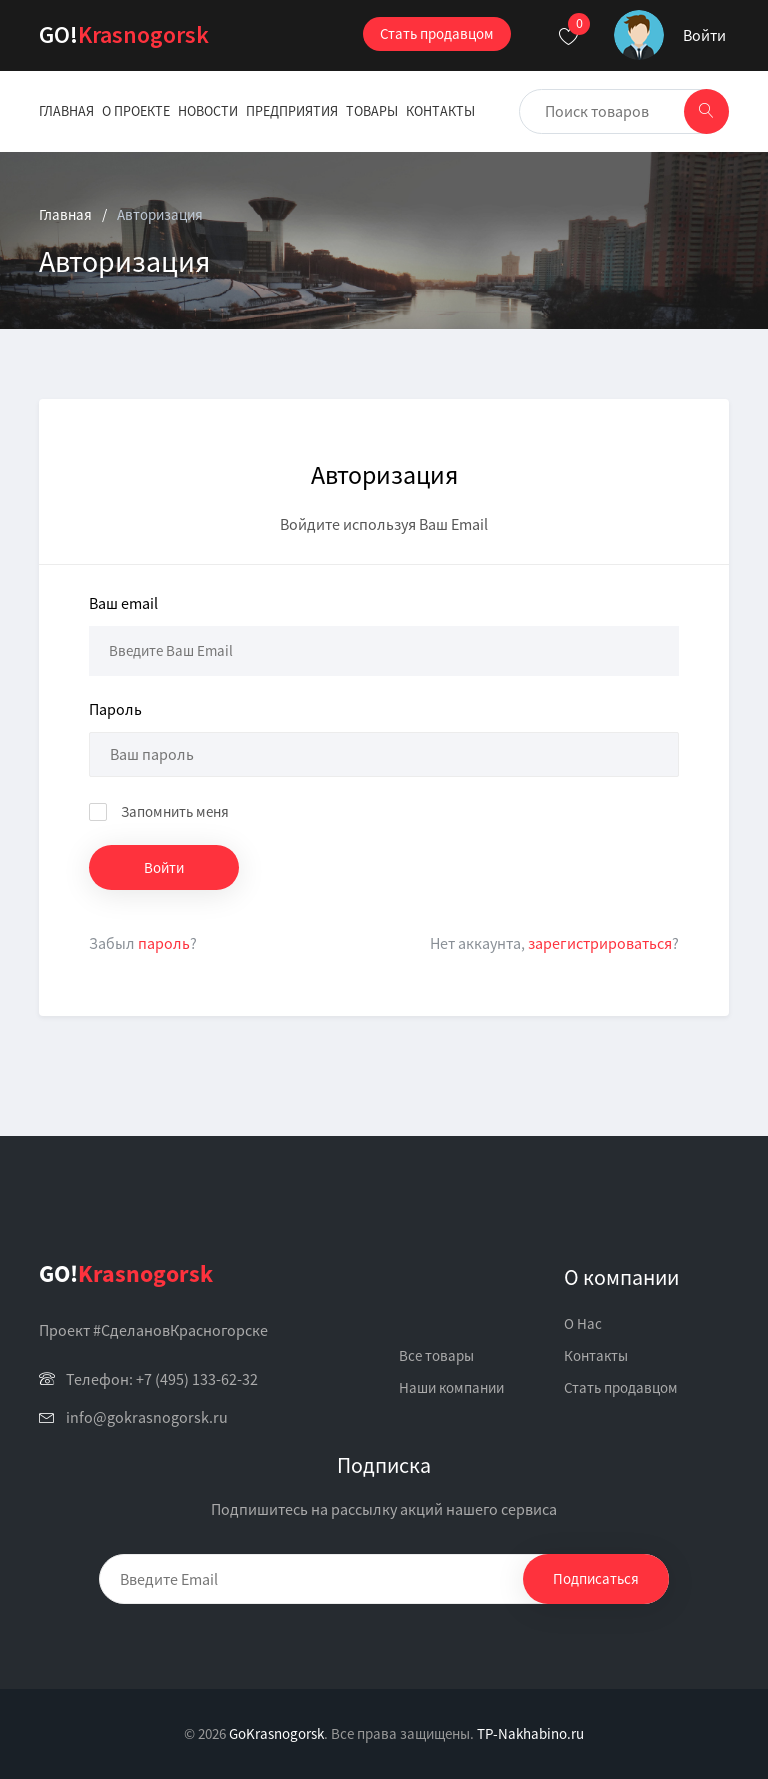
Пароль (115, 709)
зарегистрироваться (600, 943)
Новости (208, 111)
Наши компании (451, 1387)
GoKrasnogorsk (276, 1733)
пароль (164, 943)
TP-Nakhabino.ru (530, 1733)
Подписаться (596, 1578)
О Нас (583, 1323)
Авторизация (160, 214)
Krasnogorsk (124, 34)
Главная (66, 111)
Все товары (436, 1355)
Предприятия (292, 111)
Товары (372, 111)
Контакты (440, 111)
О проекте (136, 111)
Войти (704, 35)
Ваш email (123, 603)
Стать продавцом (437, 33)
